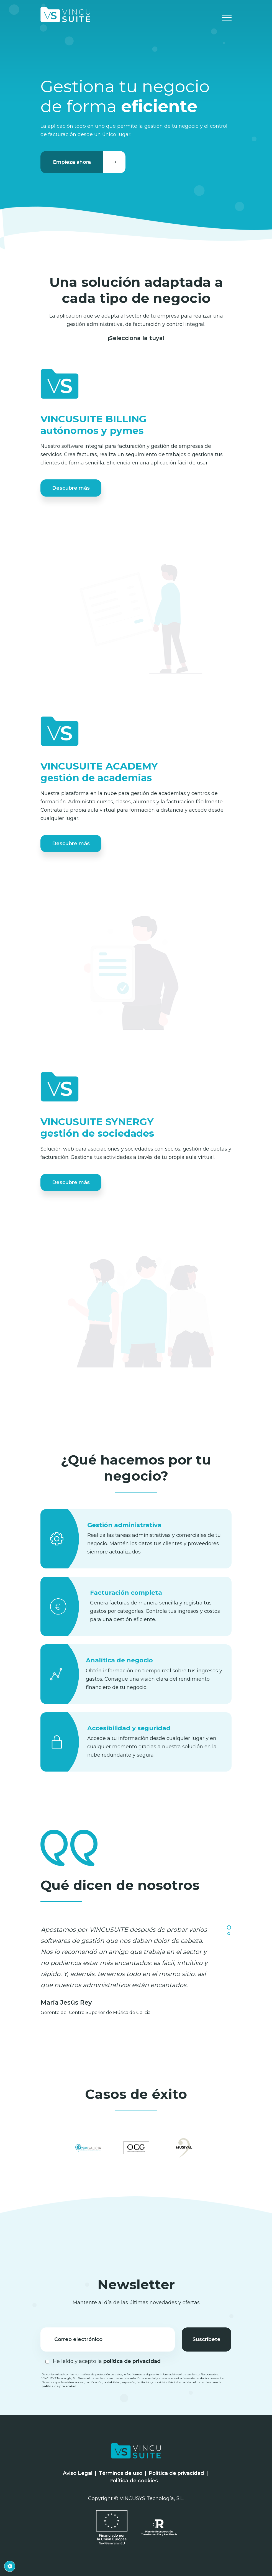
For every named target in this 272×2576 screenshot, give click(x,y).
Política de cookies (133, 2481)
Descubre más (71, 488)
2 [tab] (228, 1933)
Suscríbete (206, 2339)
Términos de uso (120, 2473)
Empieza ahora (89, 162)
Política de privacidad (176, 2473)
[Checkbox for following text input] (47, 2361)
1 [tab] (229, 1927)
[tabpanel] (136, 1970)
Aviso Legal (78, 2473)
